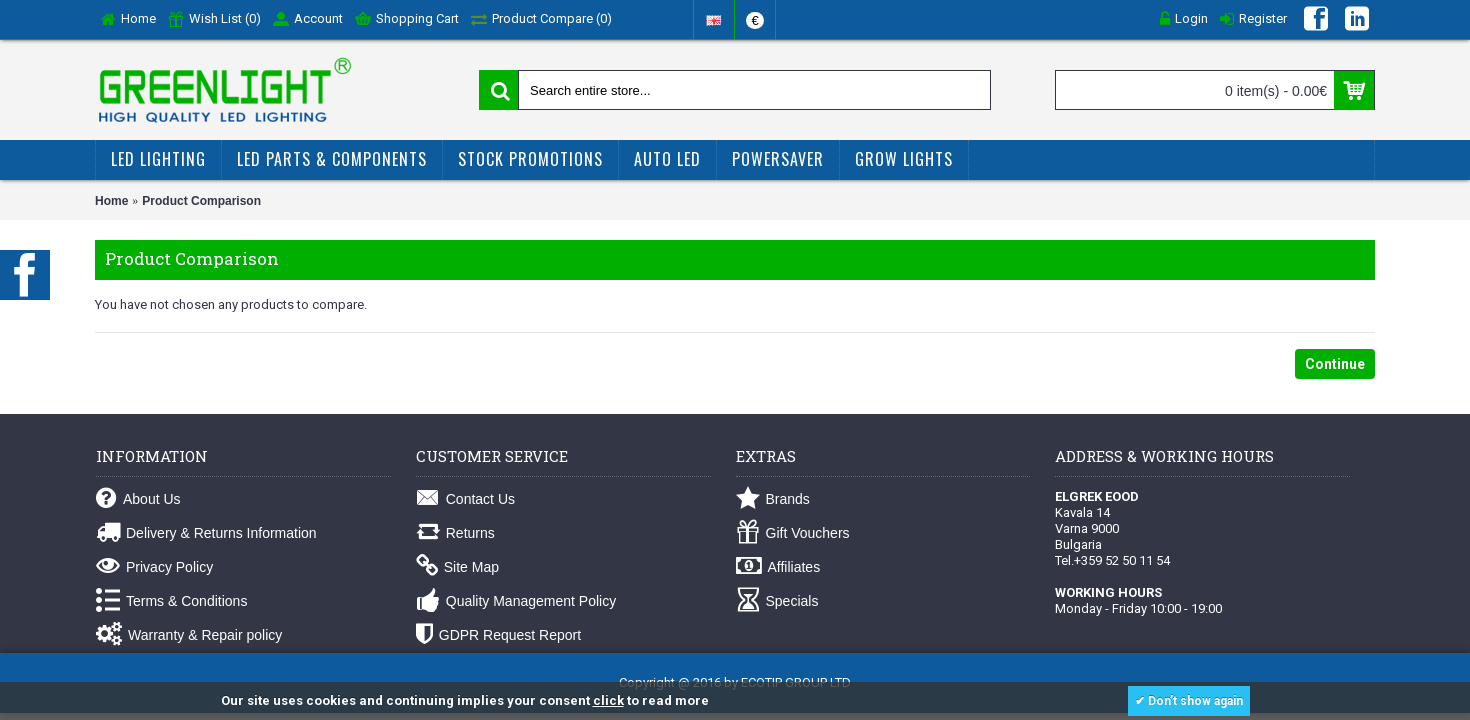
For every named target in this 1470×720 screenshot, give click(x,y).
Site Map (457, 567)
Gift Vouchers (793, 533)
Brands (773, 499)
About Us (138, 499)
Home (111, 201)
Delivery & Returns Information (206, 533)
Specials (777, 601)
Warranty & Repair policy (189, 635)
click (608, 700)
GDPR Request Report (498, 635)
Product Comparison (201, 201)
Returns (455, 533)
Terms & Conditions (171, 601)
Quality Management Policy (516, 601)
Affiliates (778, 567)
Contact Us (465, 499)
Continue (1335, 364)
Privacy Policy (154, 567)
